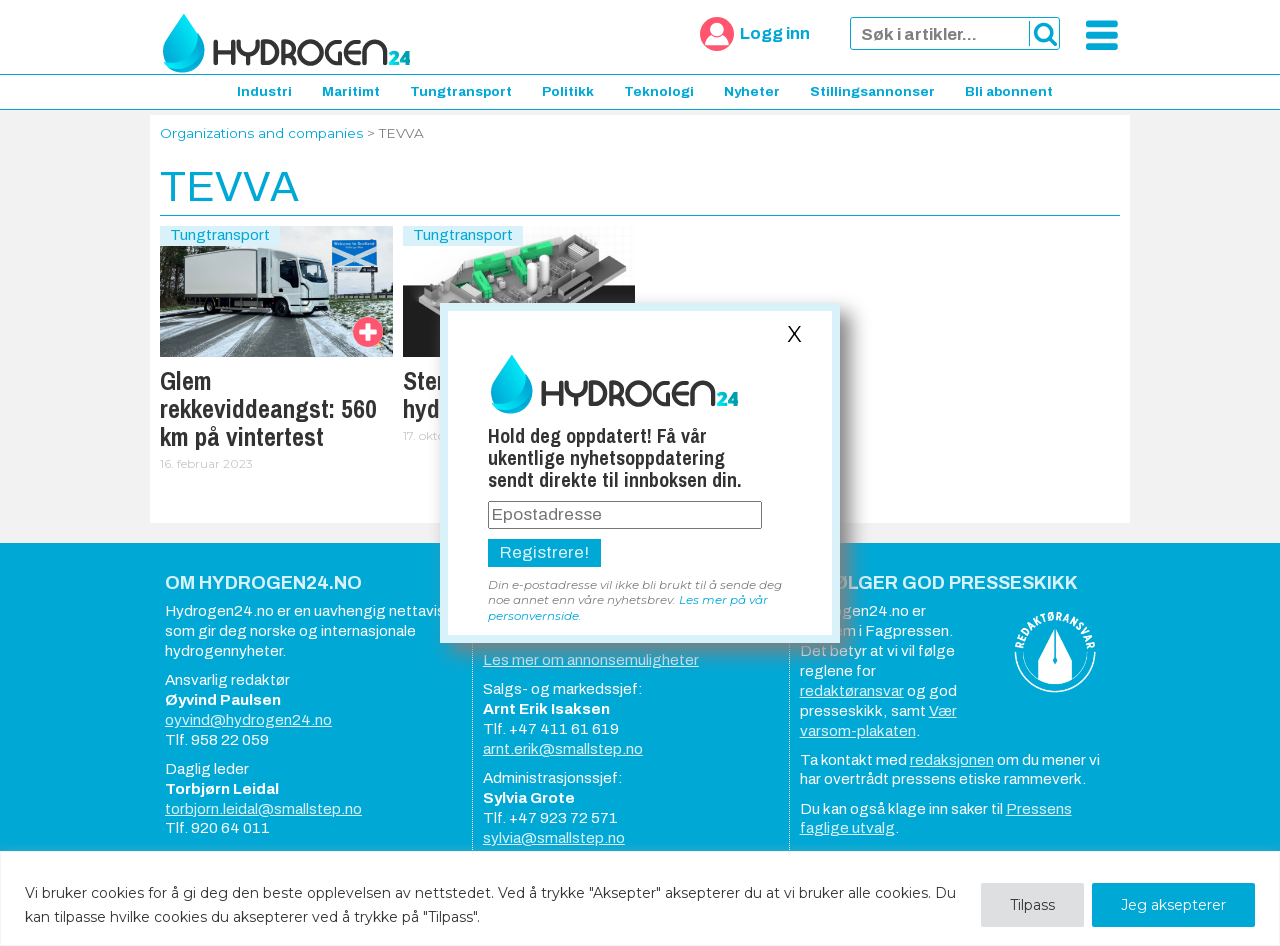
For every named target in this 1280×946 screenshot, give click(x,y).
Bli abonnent (1009, 91)
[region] (640, 898)
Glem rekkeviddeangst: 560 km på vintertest (268, 409)
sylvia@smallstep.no (554, 838)
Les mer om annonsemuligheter (591, 660)
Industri (264, 91)
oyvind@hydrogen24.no (248, 720)
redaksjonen (952, 760)
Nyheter (752, 91)
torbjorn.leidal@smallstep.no (263, 809)
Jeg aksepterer (1173, 905)
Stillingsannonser (872, 91)
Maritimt (351, 91)
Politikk (568, 91)
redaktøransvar (852, 691)
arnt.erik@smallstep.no (563, 749)
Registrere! (544, 552)
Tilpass (1032, 905)
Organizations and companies (261, 133)
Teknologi (659, 91)
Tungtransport (461, 91)
